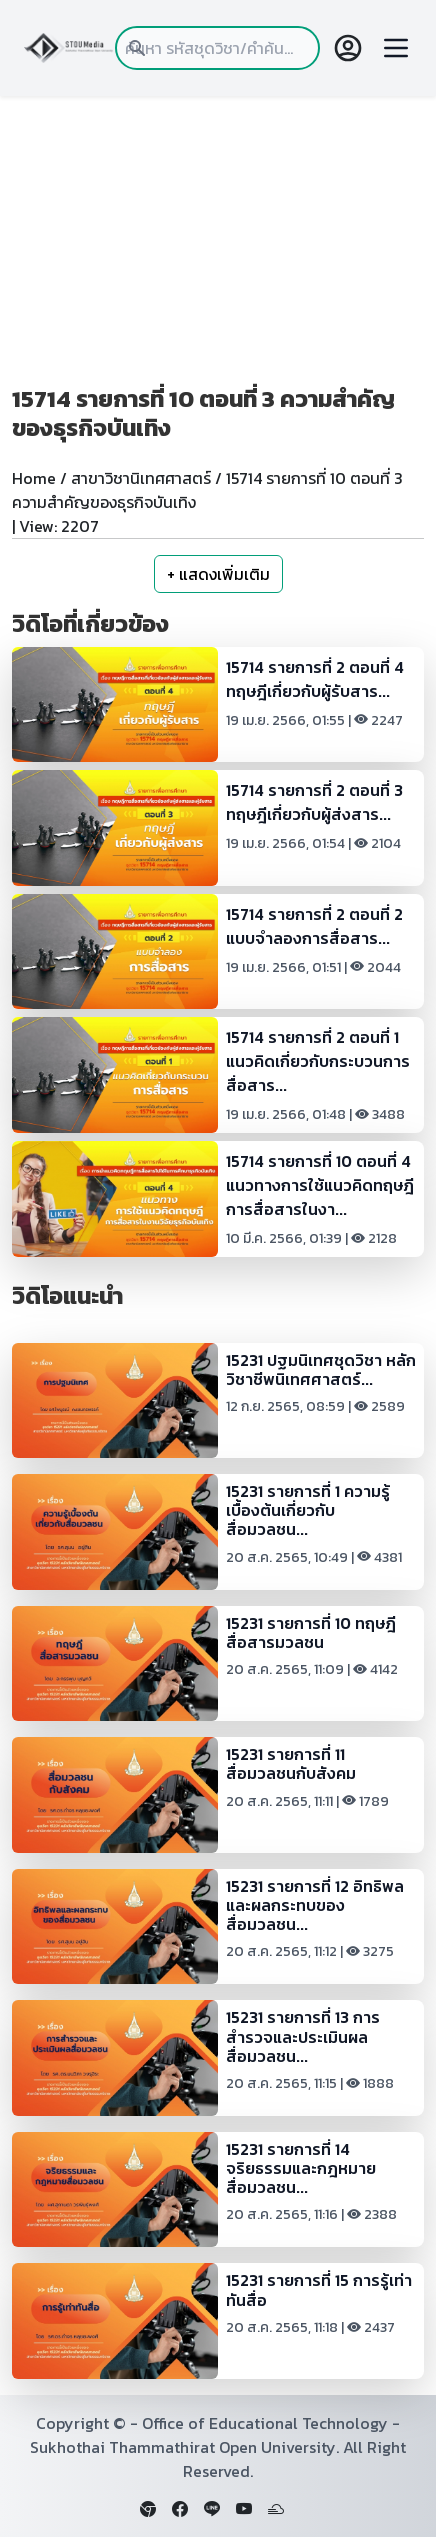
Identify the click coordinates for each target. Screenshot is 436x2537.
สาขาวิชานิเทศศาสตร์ (141, 478)
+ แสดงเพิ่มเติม (218, 574)
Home (34, 478)
